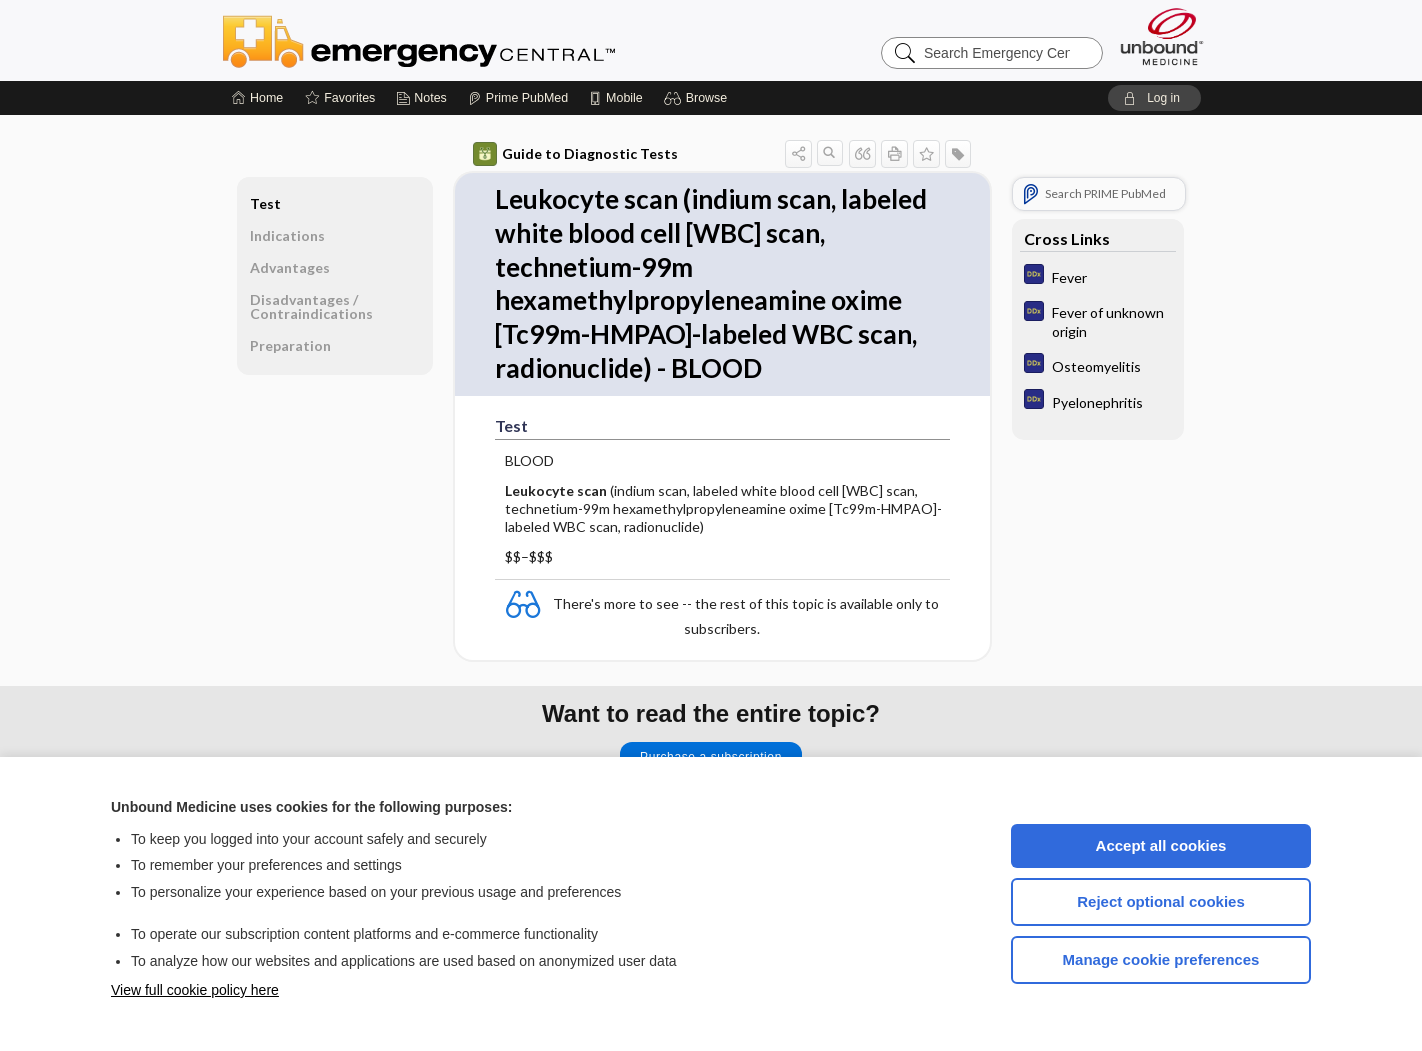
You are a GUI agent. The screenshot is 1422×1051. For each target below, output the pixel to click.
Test (265, 203)
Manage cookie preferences (1161, 959)
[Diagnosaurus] (1098, 276)
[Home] (257, 98)
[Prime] (518, 98)
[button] (698, 98)
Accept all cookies (1161, 845)
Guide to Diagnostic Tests (575, 154)
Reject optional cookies (1161, 901)
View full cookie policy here (195, 990)
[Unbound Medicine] (1162, 36)
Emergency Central (471, 40)
